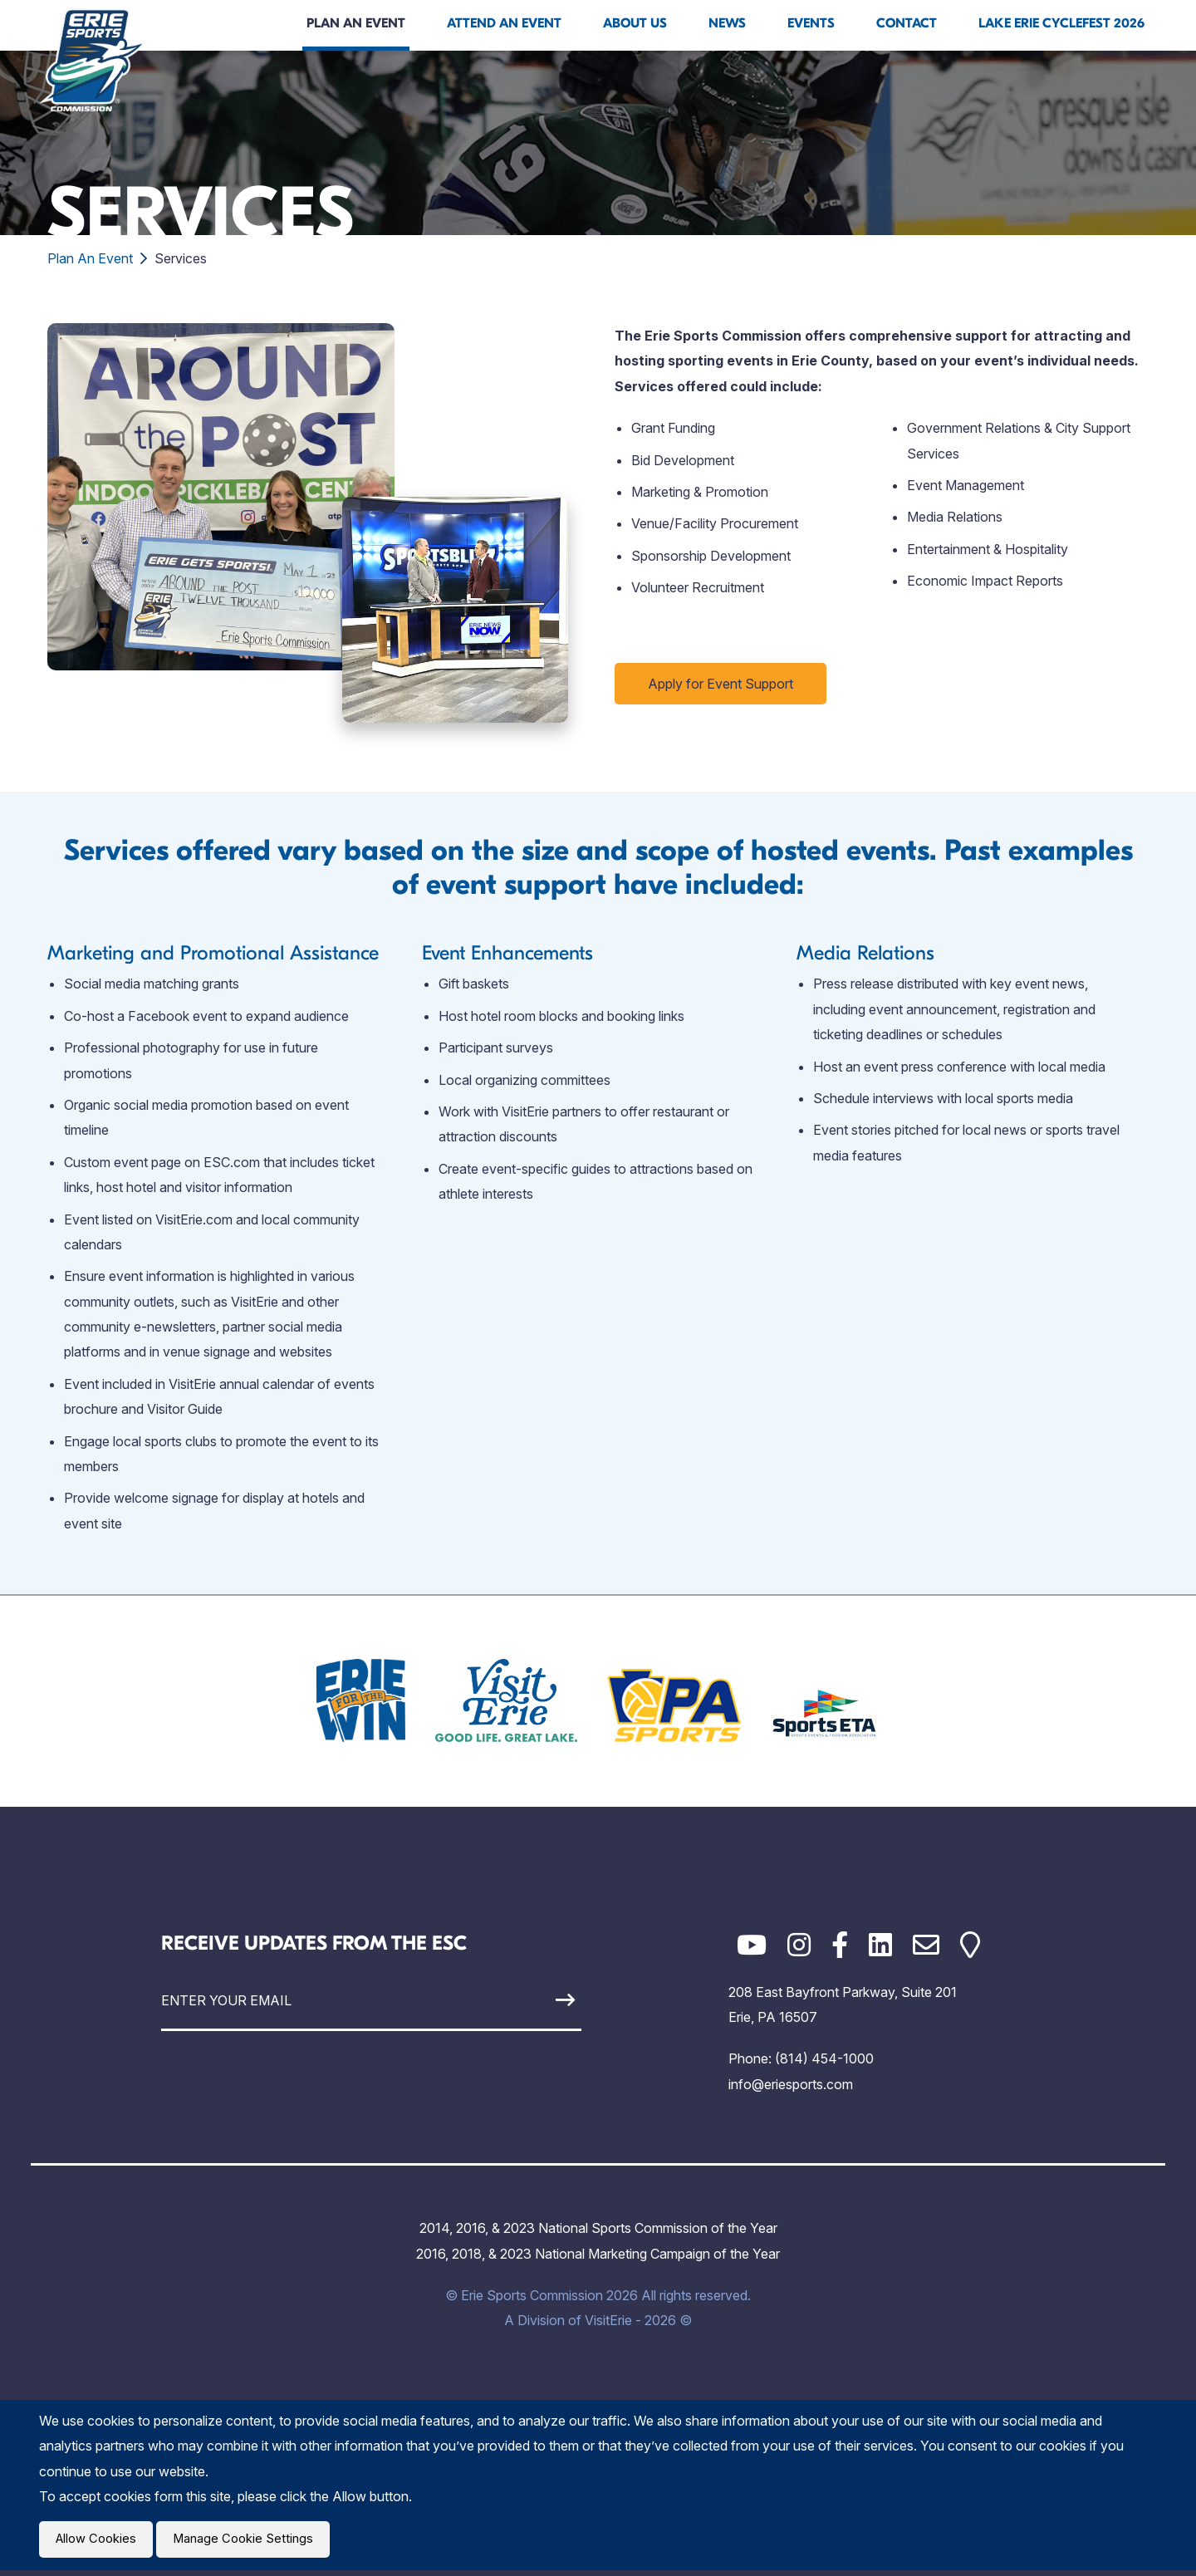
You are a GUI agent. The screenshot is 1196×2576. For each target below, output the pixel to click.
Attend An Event (504, 23)
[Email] (926, 1945)
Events (811, 23)
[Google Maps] (970, 1945)
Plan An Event (355, 23)
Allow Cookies (99, 2542)
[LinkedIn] (880, 1945)
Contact (906, 23)
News (727, 23)
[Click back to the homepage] (92, 60)
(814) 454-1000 (824, 2058)
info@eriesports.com (790, 2084)
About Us (635, 23)
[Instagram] (799, 1945)
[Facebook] (839, 1945)
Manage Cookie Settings (252, 2542)
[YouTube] (751, 1945)
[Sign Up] (526, 1999)
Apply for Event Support (720, 683)
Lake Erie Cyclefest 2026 (1061, 23)
